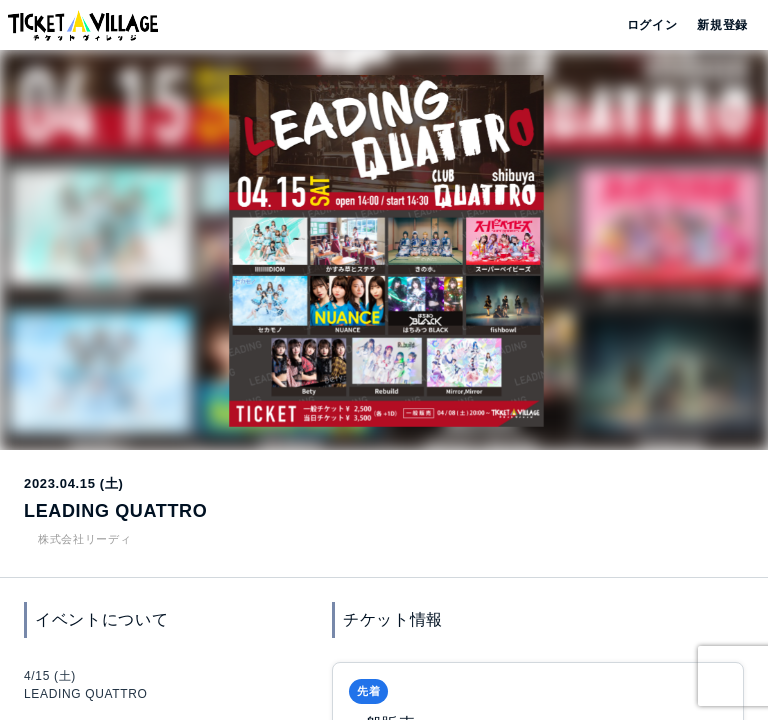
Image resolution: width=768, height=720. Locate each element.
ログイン (650, 25)
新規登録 (714, 25)
